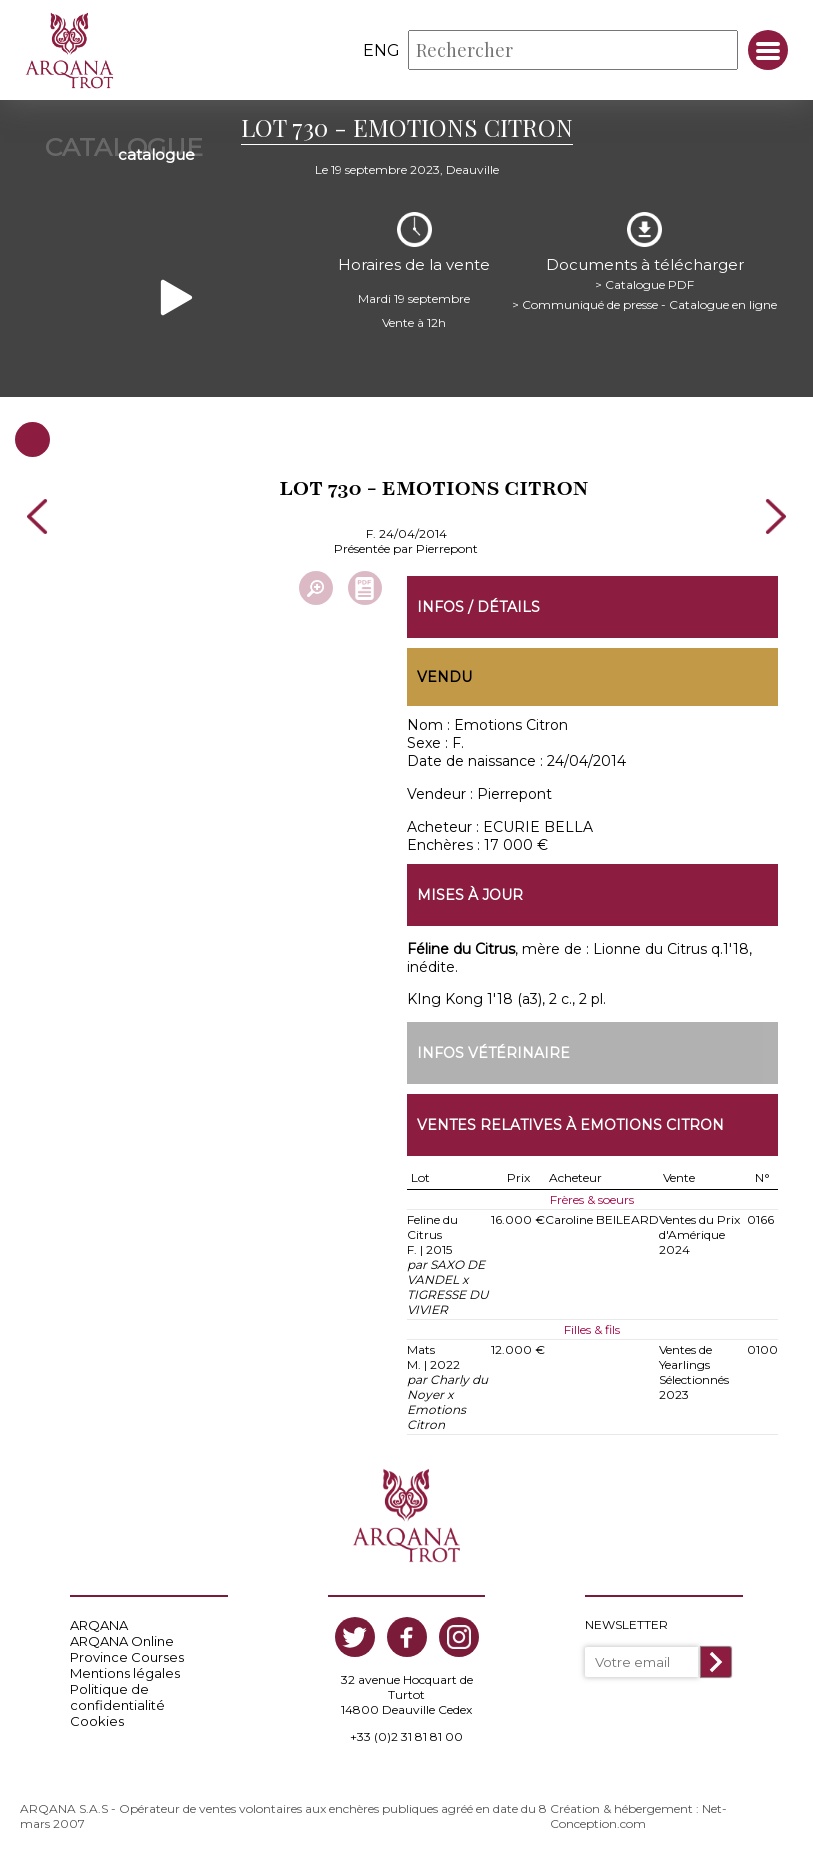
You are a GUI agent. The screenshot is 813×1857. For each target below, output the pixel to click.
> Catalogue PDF (644, 284)
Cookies (97, 1721)
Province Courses (127, 1657)
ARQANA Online (122, 1641)
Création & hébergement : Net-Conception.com (638, 1816)
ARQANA (99, 1625)
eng (381, 50)
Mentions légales (125, 1673)
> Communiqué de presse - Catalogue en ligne (644, 304)
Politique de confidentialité (117, 1697)
